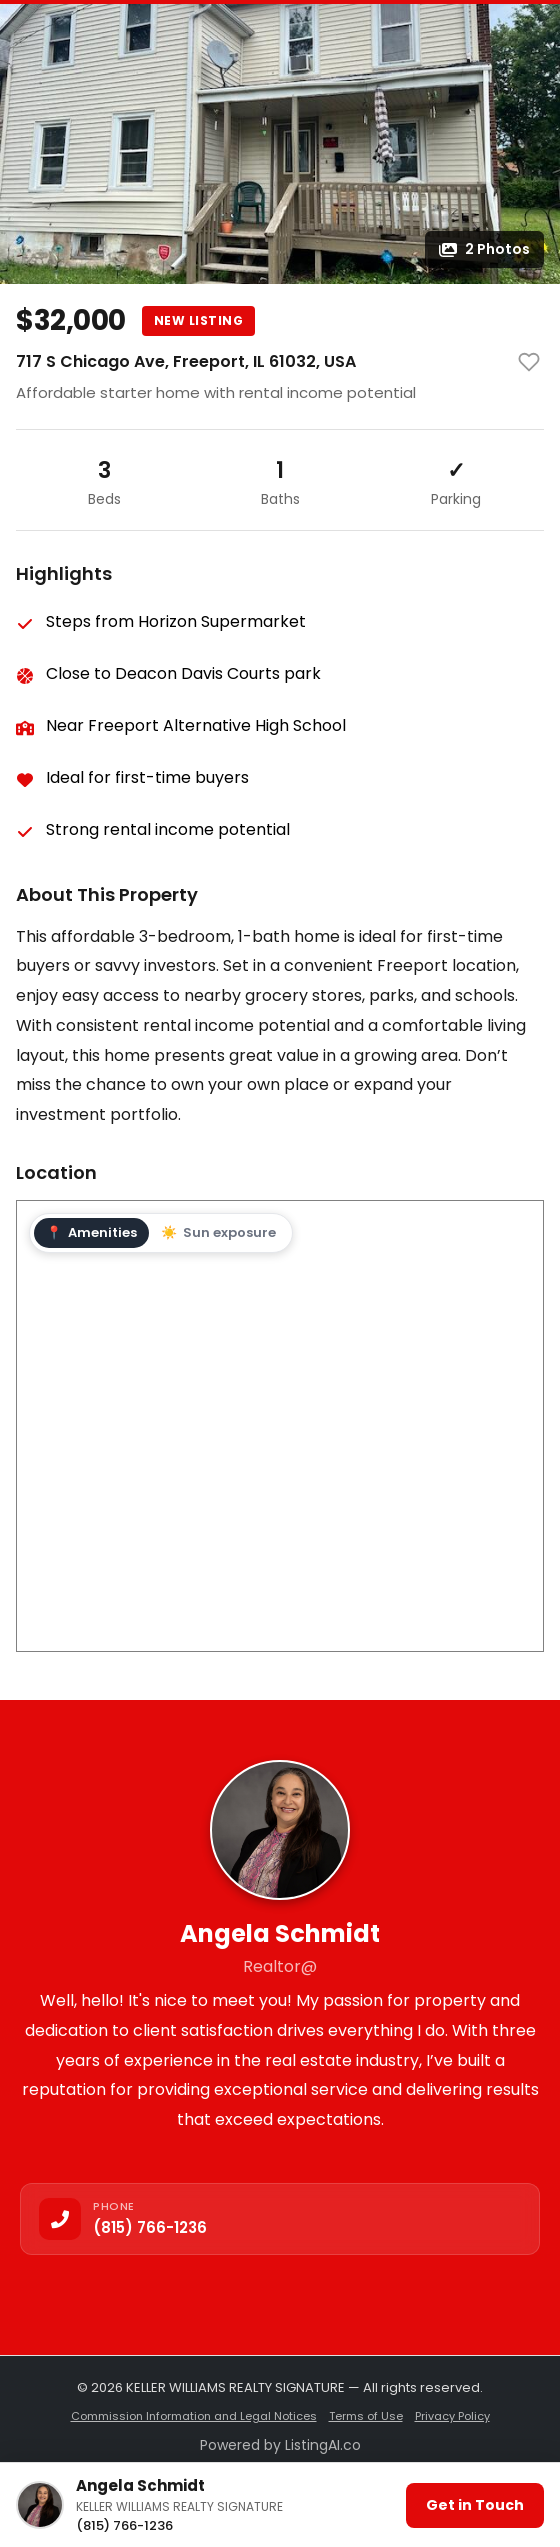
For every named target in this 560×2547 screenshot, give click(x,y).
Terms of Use (366, 2416)
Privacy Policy (452, 2416)
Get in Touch (475, 2505)
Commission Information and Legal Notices (194, 2416)
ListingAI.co (323, 2445)
